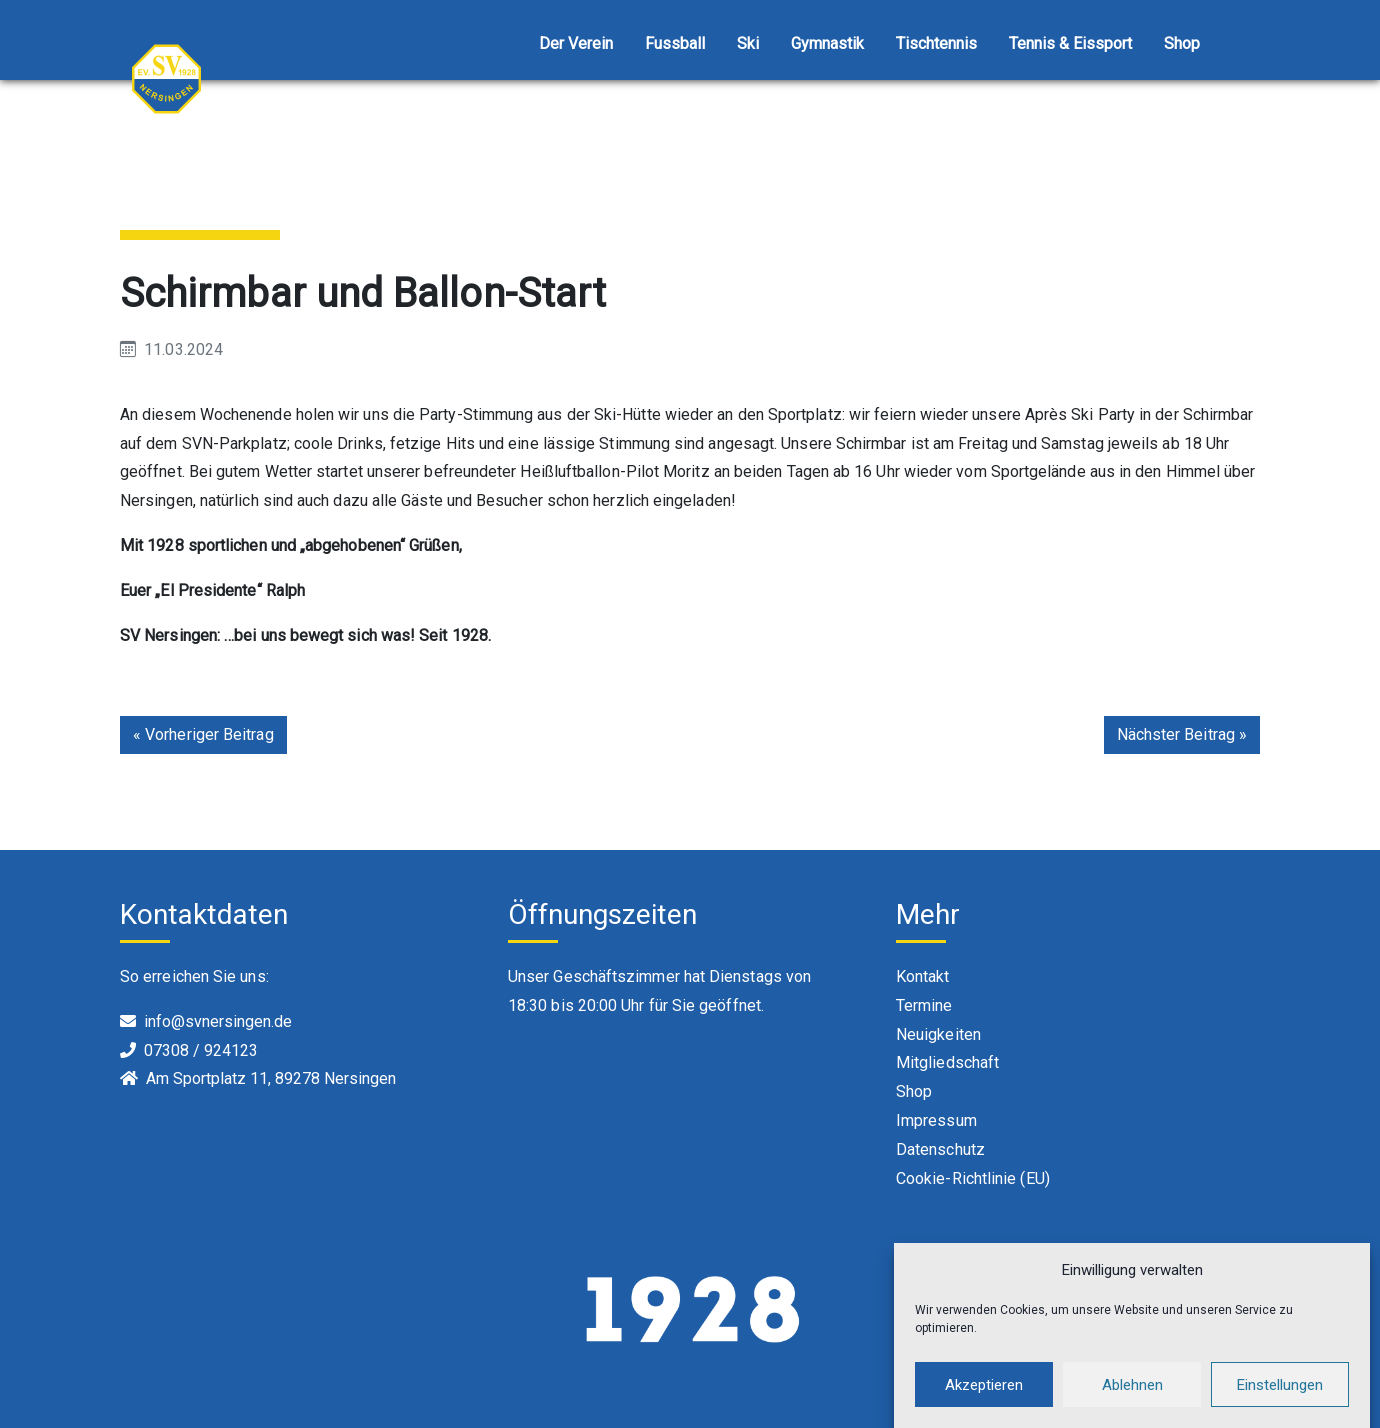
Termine (924, 1005)
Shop (1182, 43)
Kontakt (923, 976)
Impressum (936, 1120)
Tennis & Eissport (1070, 43)
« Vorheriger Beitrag (203, 734)
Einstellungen (1280, 1400)
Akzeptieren (984, 1400)
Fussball (675, 43)
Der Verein (576, 43)
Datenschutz (940, 1149)
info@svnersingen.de (218, 1021)
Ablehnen (1132, 1400)
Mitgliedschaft (947, 1062)
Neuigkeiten (938, 1034)
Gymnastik (827, 43)
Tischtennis (936, 43)
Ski (748, 43)
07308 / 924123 (201, 1050)
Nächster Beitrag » (1182, 734)
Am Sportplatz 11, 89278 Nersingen (271, 1078)
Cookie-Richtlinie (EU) (973, 1178)
